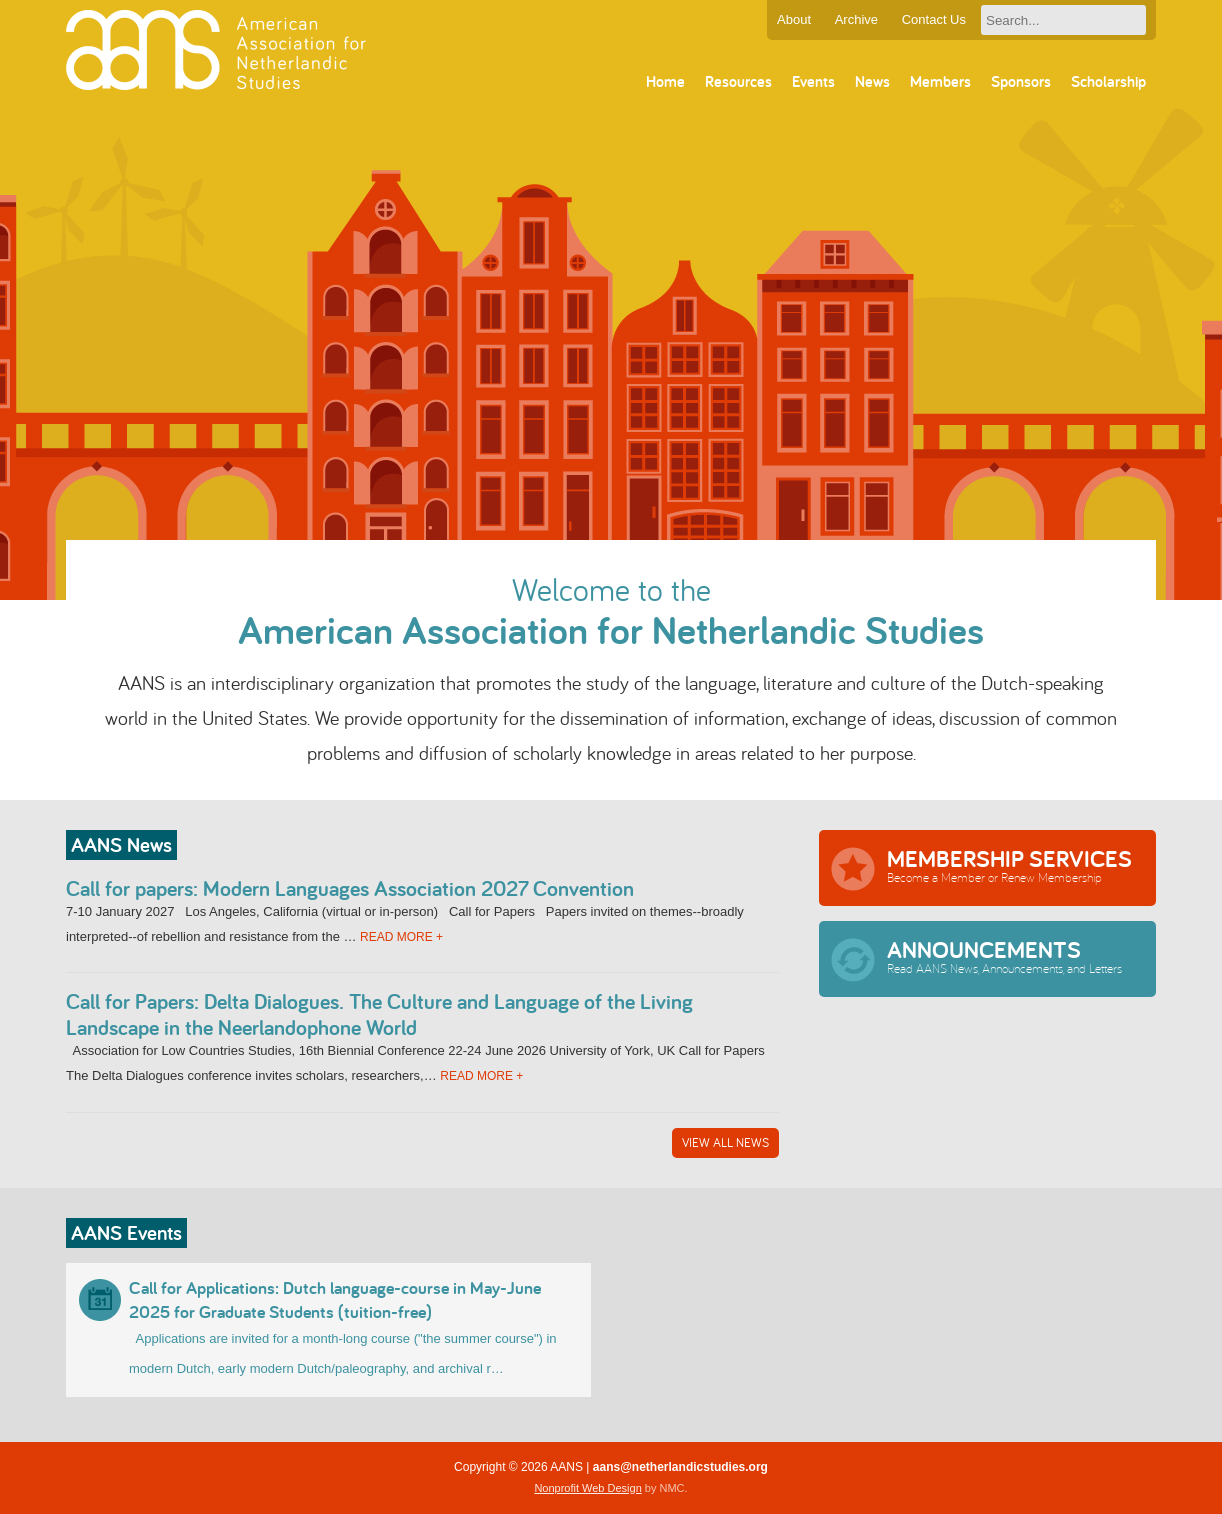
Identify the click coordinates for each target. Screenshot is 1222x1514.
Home (665, 82)
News (872, 82)
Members (940, 82)
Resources (738, 82)
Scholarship (1108, 82)
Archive (856, 19)
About (794, 19)
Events (813, 82)
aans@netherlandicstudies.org (680, 1467)
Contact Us (934, 19)
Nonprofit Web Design (587, 1488)
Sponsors (1021, 82)
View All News (725, 1142)
